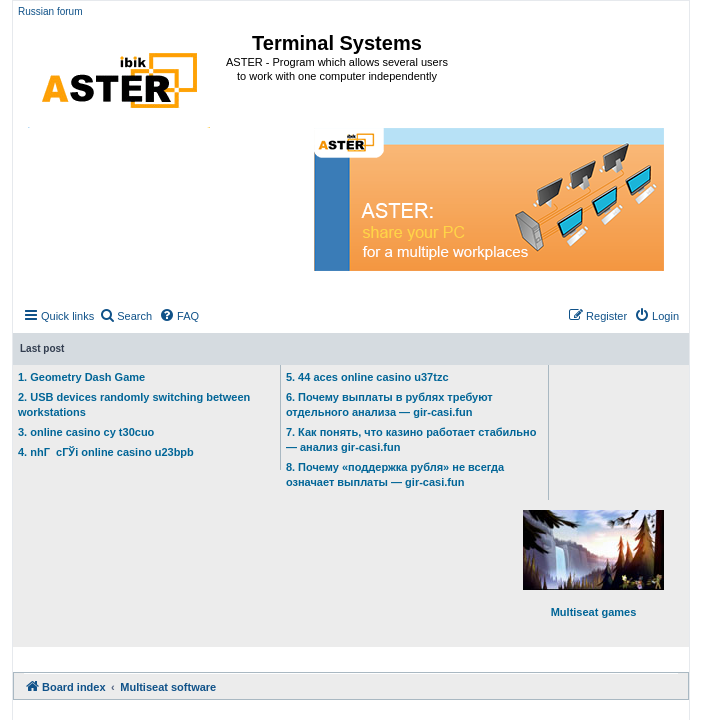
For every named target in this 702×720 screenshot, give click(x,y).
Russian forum (50, 11)
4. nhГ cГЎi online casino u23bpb (106, 452)
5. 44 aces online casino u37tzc (367, 377)
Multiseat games (593, 564)
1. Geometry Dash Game (81, 377)
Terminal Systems (337, 43)
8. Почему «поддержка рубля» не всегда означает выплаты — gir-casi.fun (395, 474)
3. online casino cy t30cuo (86, 432)
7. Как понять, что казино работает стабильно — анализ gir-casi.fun (411, 439)
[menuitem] (125, 316)
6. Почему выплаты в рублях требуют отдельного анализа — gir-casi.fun (389, 404)
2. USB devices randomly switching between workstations (134, 404)
